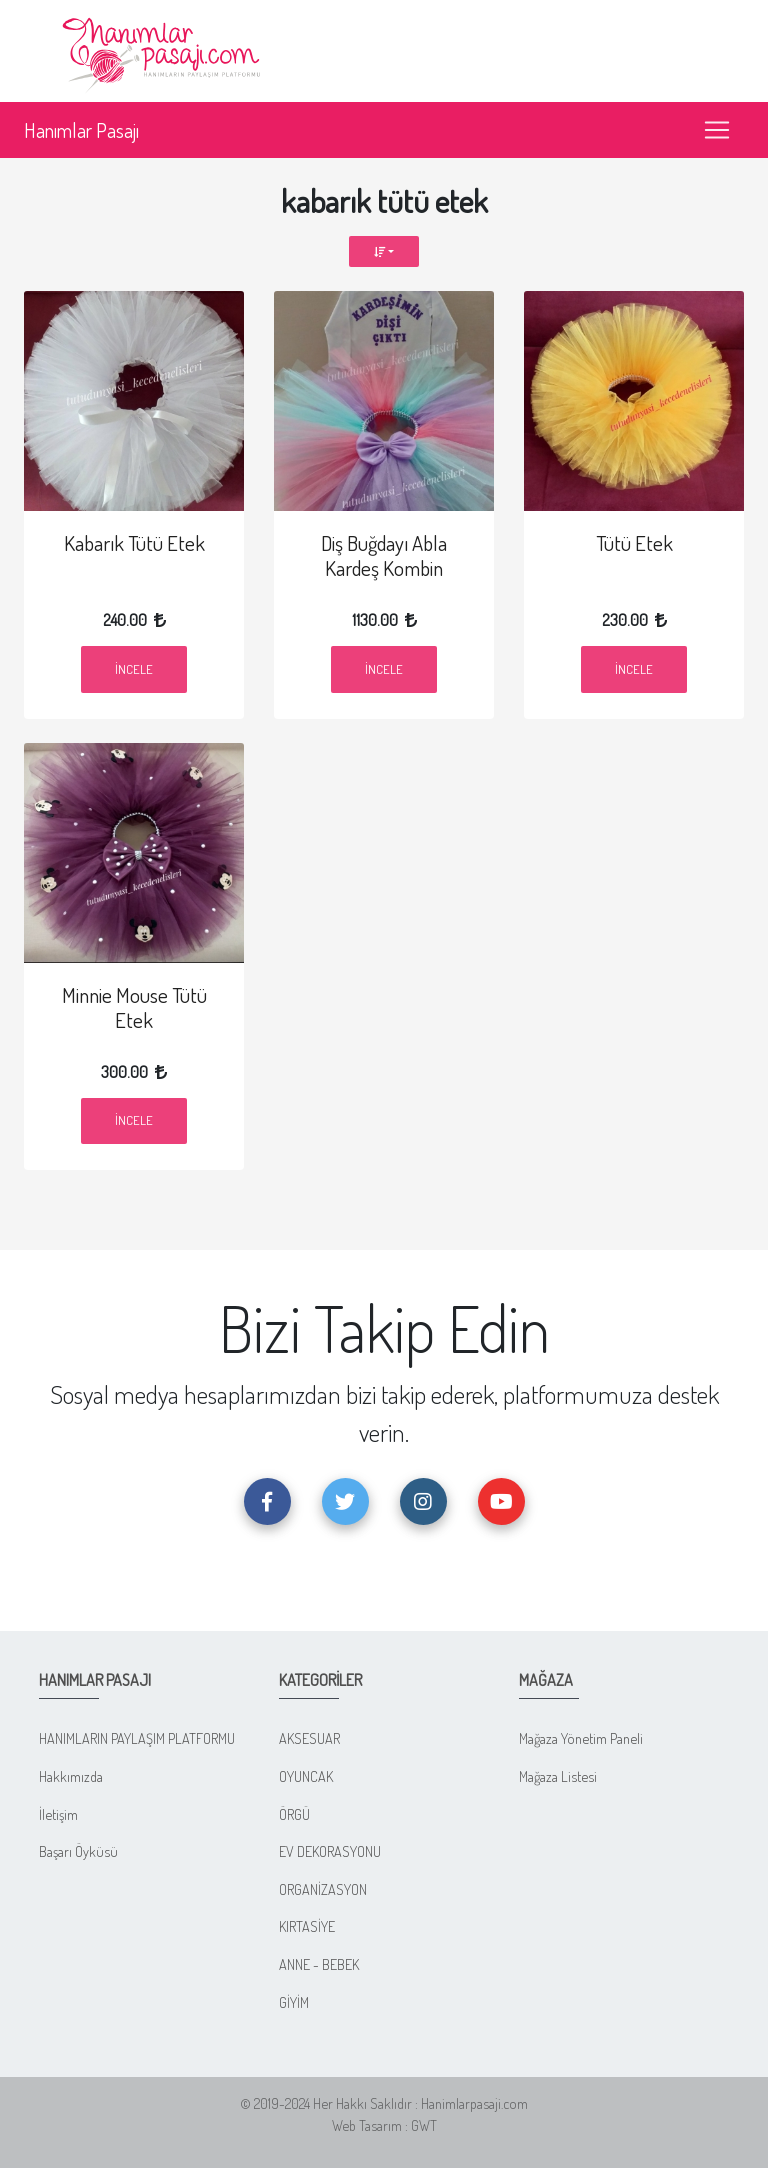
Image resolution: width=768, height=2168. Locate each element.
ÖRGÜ (294, 1814)
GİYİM (294, 2002)
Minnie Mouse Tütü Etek (134, 1007)
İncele (134, 669)
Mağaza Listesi (558, 1776)
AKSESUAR (309, 1738)
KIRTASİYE (307, 1926)
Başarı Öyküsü (78, 1851)
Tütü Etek (634, 543)
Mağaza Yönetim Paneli (581, 1738)
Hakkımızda (71, 1776)
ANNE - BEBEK (319, 1964)
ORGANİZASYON (323, 1889)
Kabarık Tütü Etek (134, 543)
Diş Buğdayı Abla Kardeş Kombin (384, 555)
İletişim (58, 1814)
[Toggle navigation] (717, 130)
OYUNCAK (306, 1776)
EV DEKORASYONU (330, 1851)
